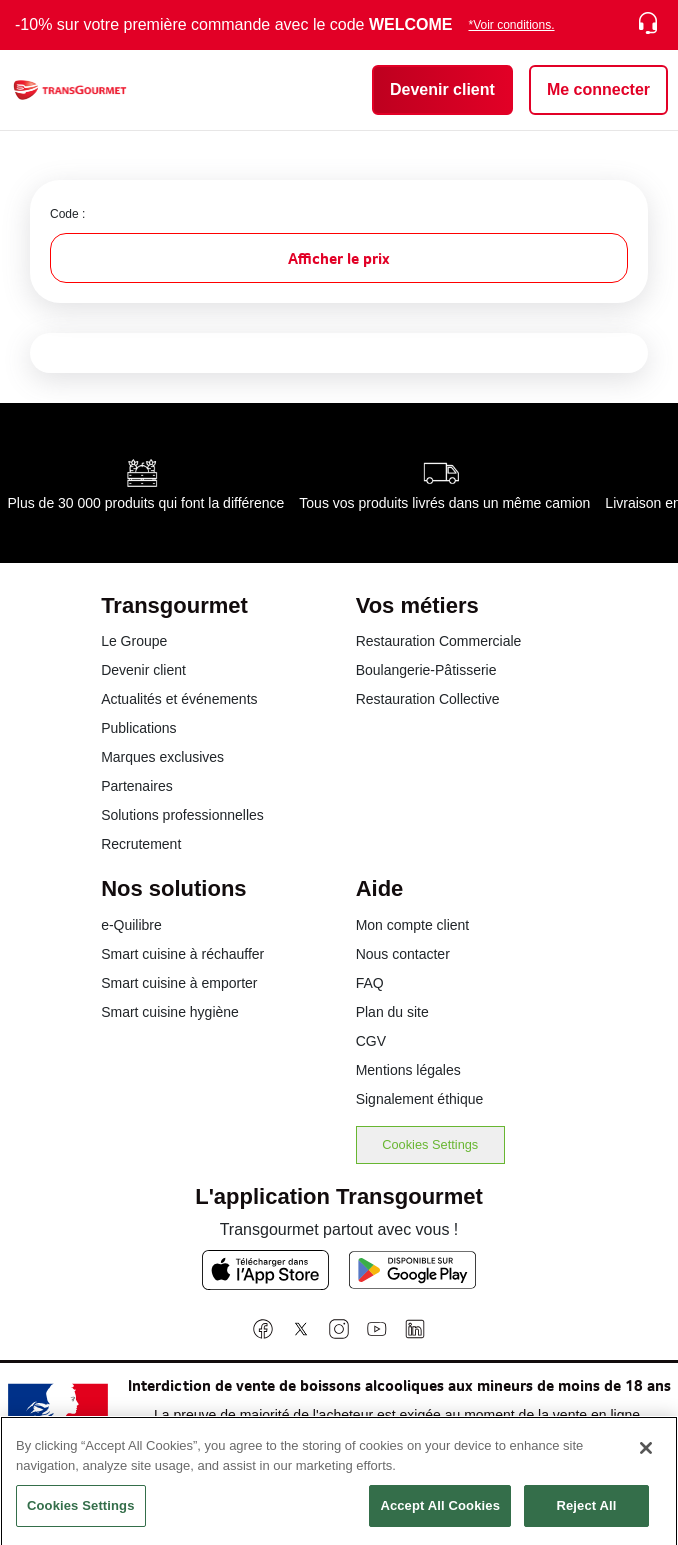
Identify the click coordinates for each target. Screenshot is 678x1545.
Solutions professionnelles (182, 815)
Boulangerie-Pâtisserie (426, 670)
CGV (371, 1041)
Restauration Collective (428, 699)
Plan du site (392, 1012)
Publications (139, 728)
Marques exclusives (162, 757)
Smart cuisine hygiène (170, 1012)
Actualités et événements (179, 699)
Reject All (586, 1514)
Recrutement (141, 844)
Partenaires (137, 786)
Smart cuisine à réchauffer (182, 954)
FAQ (370, 983)
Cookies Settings (430, 1144)
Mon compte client (413, 925)
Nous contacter (403, 954)
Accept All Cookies (440, 1514)
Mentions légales (408, 1070)
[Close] (646, 1457)
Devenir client (143, 670)
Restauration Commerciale (439, 641)
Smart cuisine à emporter (179, 983)
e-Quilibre (131, 925)
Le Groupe (134, 641)
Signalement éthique (420, 1099)
